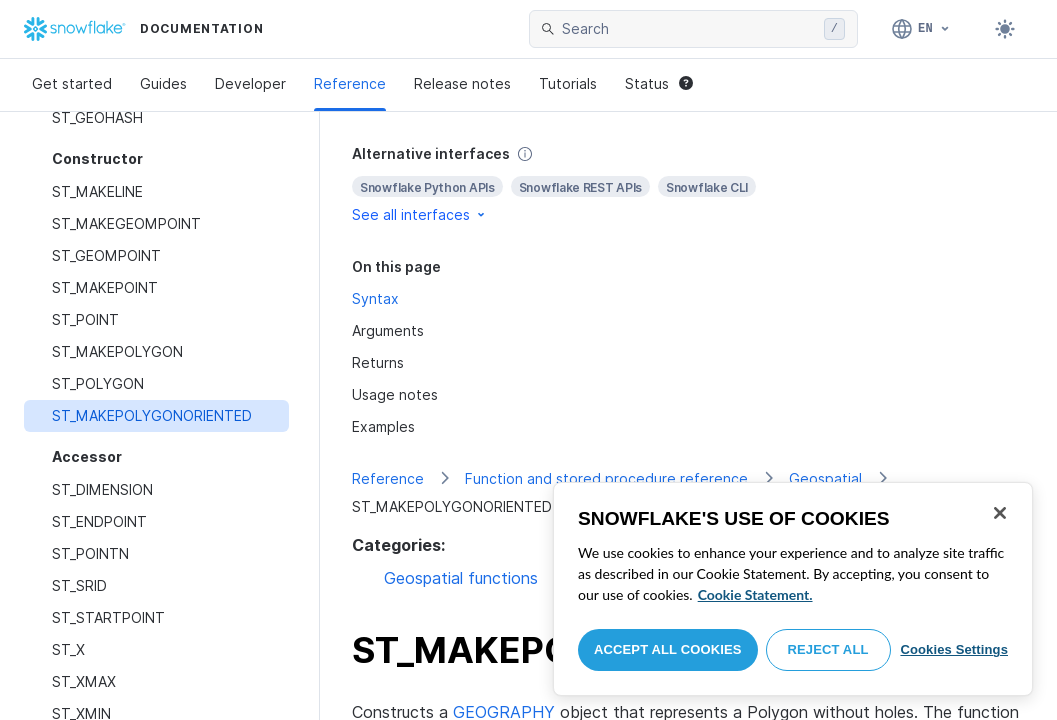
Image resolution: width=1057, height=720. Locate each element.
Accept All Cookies (668, 649)
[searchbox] (689, 29)
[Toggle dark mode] (1005, 29)
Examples (383, 426)
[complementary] (688, 184)
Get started (72, 83)
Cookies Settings (954, 649)
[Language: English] (921, 29)
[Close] (1000, 513)
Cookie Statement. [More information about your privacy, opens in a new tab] (755, 594)
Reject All (828, 649)
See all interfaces (420, 214)
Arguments (388, 330)
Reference (350, 83)
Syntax (375, 298)
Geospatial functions (461, 578)
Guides (163, 83)
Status (659, 83)
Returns (378, 362)
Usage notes (395, 394)
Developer (250, 83)
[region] (793, 589)
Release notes (462, 83)
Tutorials (568, 83)
